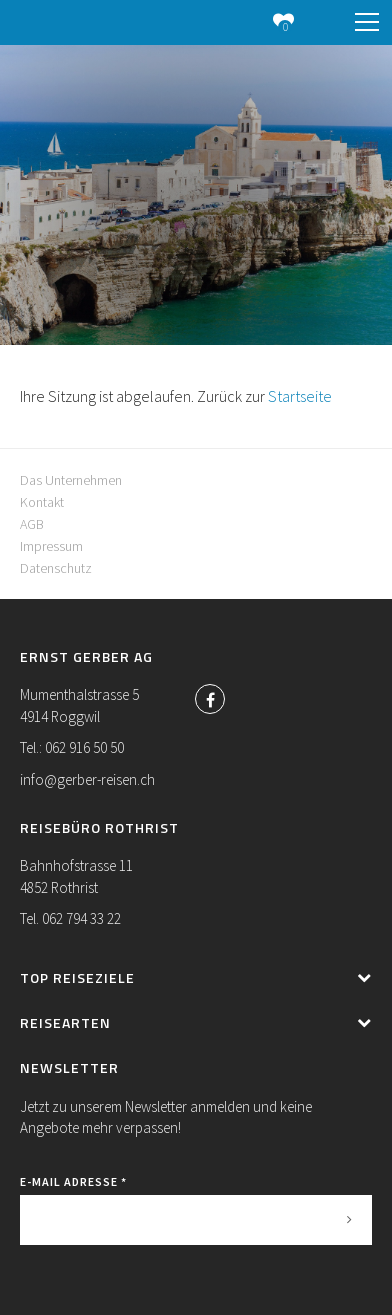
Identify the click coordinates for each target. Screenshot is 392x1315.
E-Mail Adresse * (73, 1181)
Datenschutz (56, 568)
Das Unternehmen (71, 480)
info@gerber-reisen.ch (87, 779)
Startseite (300, 396)
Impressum (51, 546)
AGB (32, 524)
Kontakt (42, 502)
